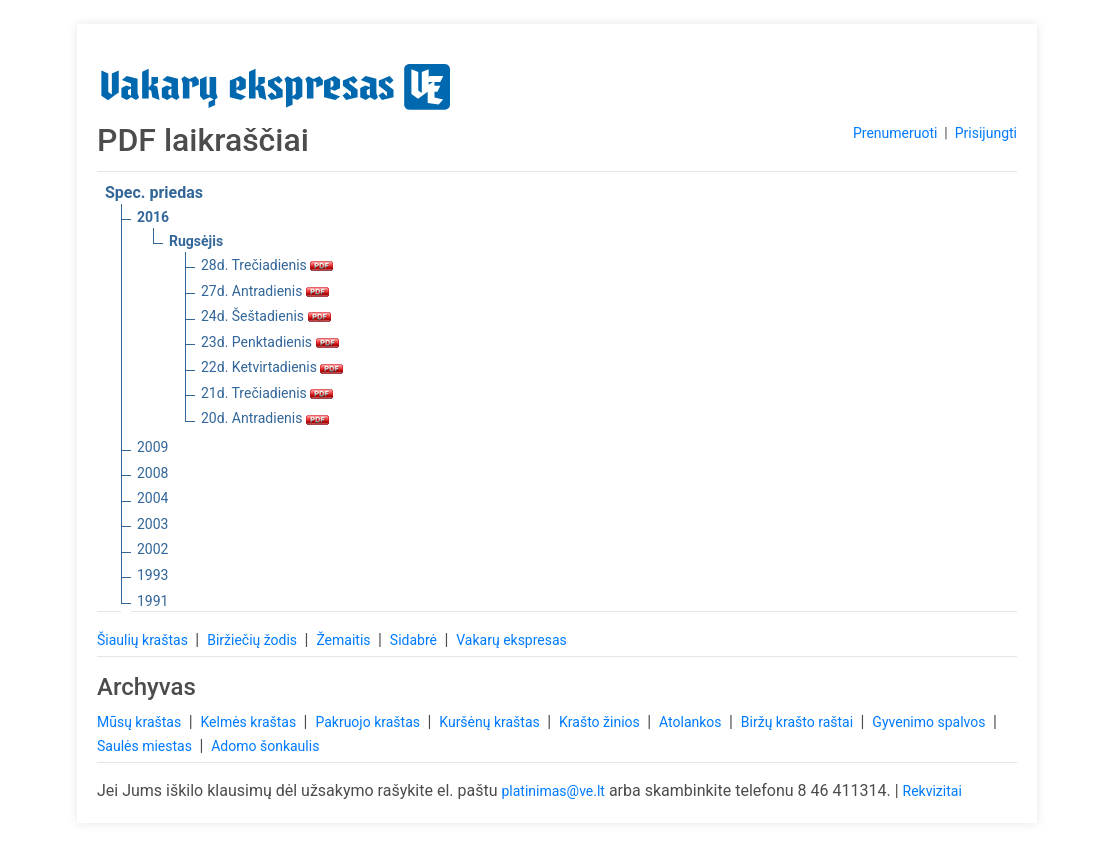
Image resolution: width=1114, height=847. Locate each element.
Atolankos (692, 722)
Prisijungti (986, 133)
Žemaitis (345, 640)
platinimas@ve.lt (552, 791)
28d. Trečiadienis (267, 265)
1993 (152, 575)
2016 (153, 217)
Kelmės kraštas (249, 722)
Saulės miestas (146, 746)
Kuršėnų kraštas (491, 722)
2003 (152, 524)
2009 (152, 447)
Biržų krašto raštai (799, 722)
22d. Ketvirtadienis (272, 367)
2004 (152, 498)
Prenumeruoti (895, 133)
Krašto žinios (601, 722)
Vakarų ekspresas (511, 640)
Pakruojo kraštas (369, 722)
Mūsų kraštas (141, 722)
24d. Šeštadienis (266, 316)
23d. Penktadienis (270, 342)
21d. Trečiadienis (267, 393)
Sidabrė (415, 640)
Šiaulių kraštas (144, 640)
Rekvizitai (932, 791)
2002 (152, 549)
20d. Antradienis (265, 418)
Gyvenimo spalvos (930, 722)
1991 (152, 601)
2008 (152, 473)
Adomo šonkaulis (265, 746)
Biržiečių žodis (253, 640)
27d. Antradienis (265, 291)
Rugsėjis (196, 241)
